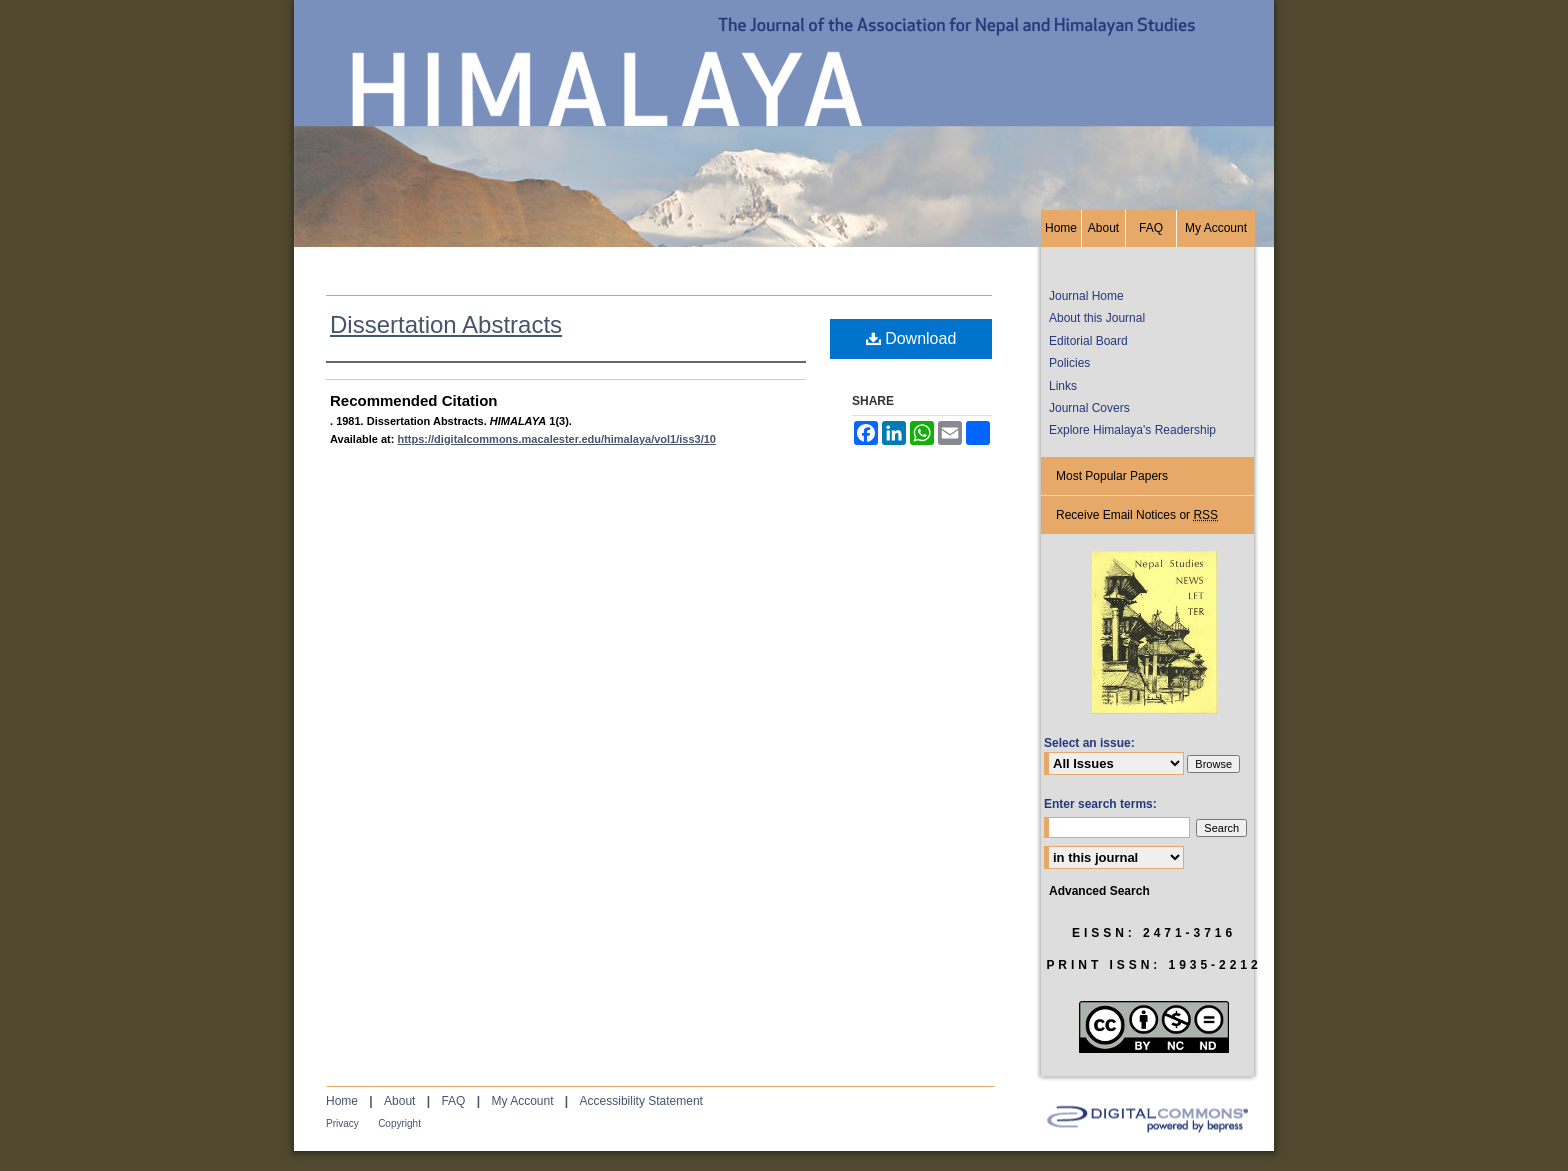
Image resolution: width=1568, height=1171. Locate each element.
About (399, 1101)
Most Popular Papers (1112, 476)
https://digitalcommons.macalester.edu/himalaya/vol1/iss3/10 (556, 439)
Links (1063, 386)
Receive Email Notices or (1137, 515)
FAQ (453, 1101)
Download (911, 338)
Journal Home (1086, 296)
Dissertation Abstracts (446, 324)
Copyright (399, 1123)
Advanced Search (1099, 891)
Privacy (342, 1123)
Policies (1069, 363)
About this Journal (1097, 318)
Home (342, 1101)
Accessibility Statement (641, 1101)
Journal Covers (1089, 408)
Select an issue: (1089, 743)
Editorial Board (1088, 341)
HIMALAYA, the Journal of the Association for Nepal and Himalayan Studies (784, 105)
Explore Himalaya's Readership (1132, 430)
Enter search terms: (1100, 804)
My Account (522, 1101)
